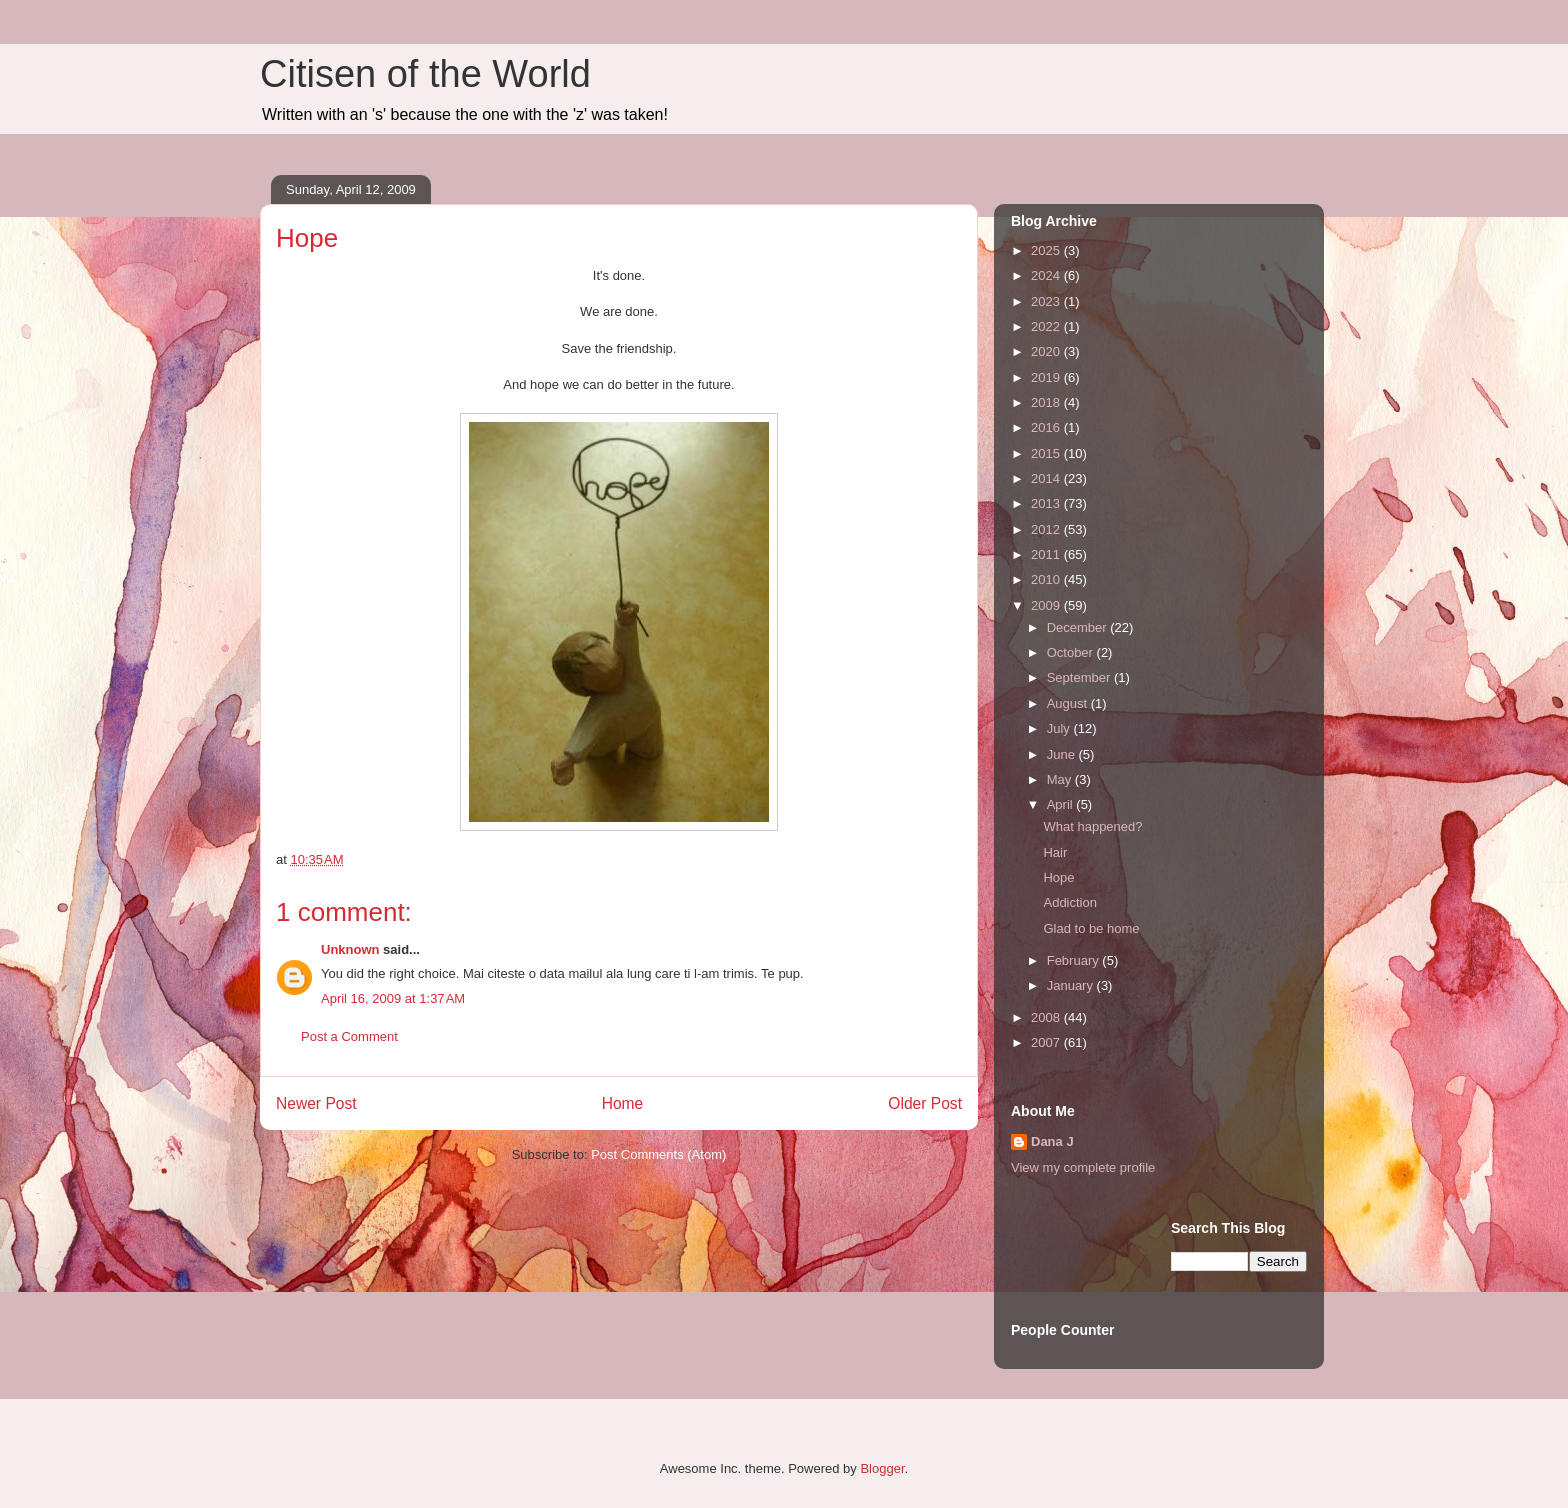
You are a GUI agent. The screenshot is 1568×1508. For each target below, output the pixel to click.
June (1063, 754)
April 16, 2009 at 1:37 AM (393, 998)
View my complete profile (1083, 1167)
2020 (1047, 351)
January (1072, 985)
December (1079, 627)
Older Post (925, 1103)
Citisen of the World (425, 74)
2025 (1047, 250)
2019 (1047, 377)
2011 (1047, 554)
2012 (1047, 529)
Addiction (1069, 902)
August (1069, 703)
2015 (1047, 453)
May (1061, 779)
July (1060, 728)
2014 (1047, 478)
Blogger (882, 1468)
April (1062, 804)
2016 (1047, 427)
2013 (1047, 503)
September (1080, 677)
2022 (1047, 326)
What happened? (1092, 826)
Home (623, 1103)
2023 (1047, 301)
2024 (1047, 275)
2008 (1047, 1017)
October (1072, 652)
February (1075, 960)
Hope (1058, 877)
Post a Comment (349, 1036)
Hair (1055, 852)
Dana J (1052, 1141)
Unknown (350, 949)
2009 (1047, 605)
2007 (1047, 1042)
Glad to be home (1091, 928)
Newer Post (316, 1103)
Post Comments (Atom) (658, 1154)
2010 (1047, 579)
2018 (1047, 402)
